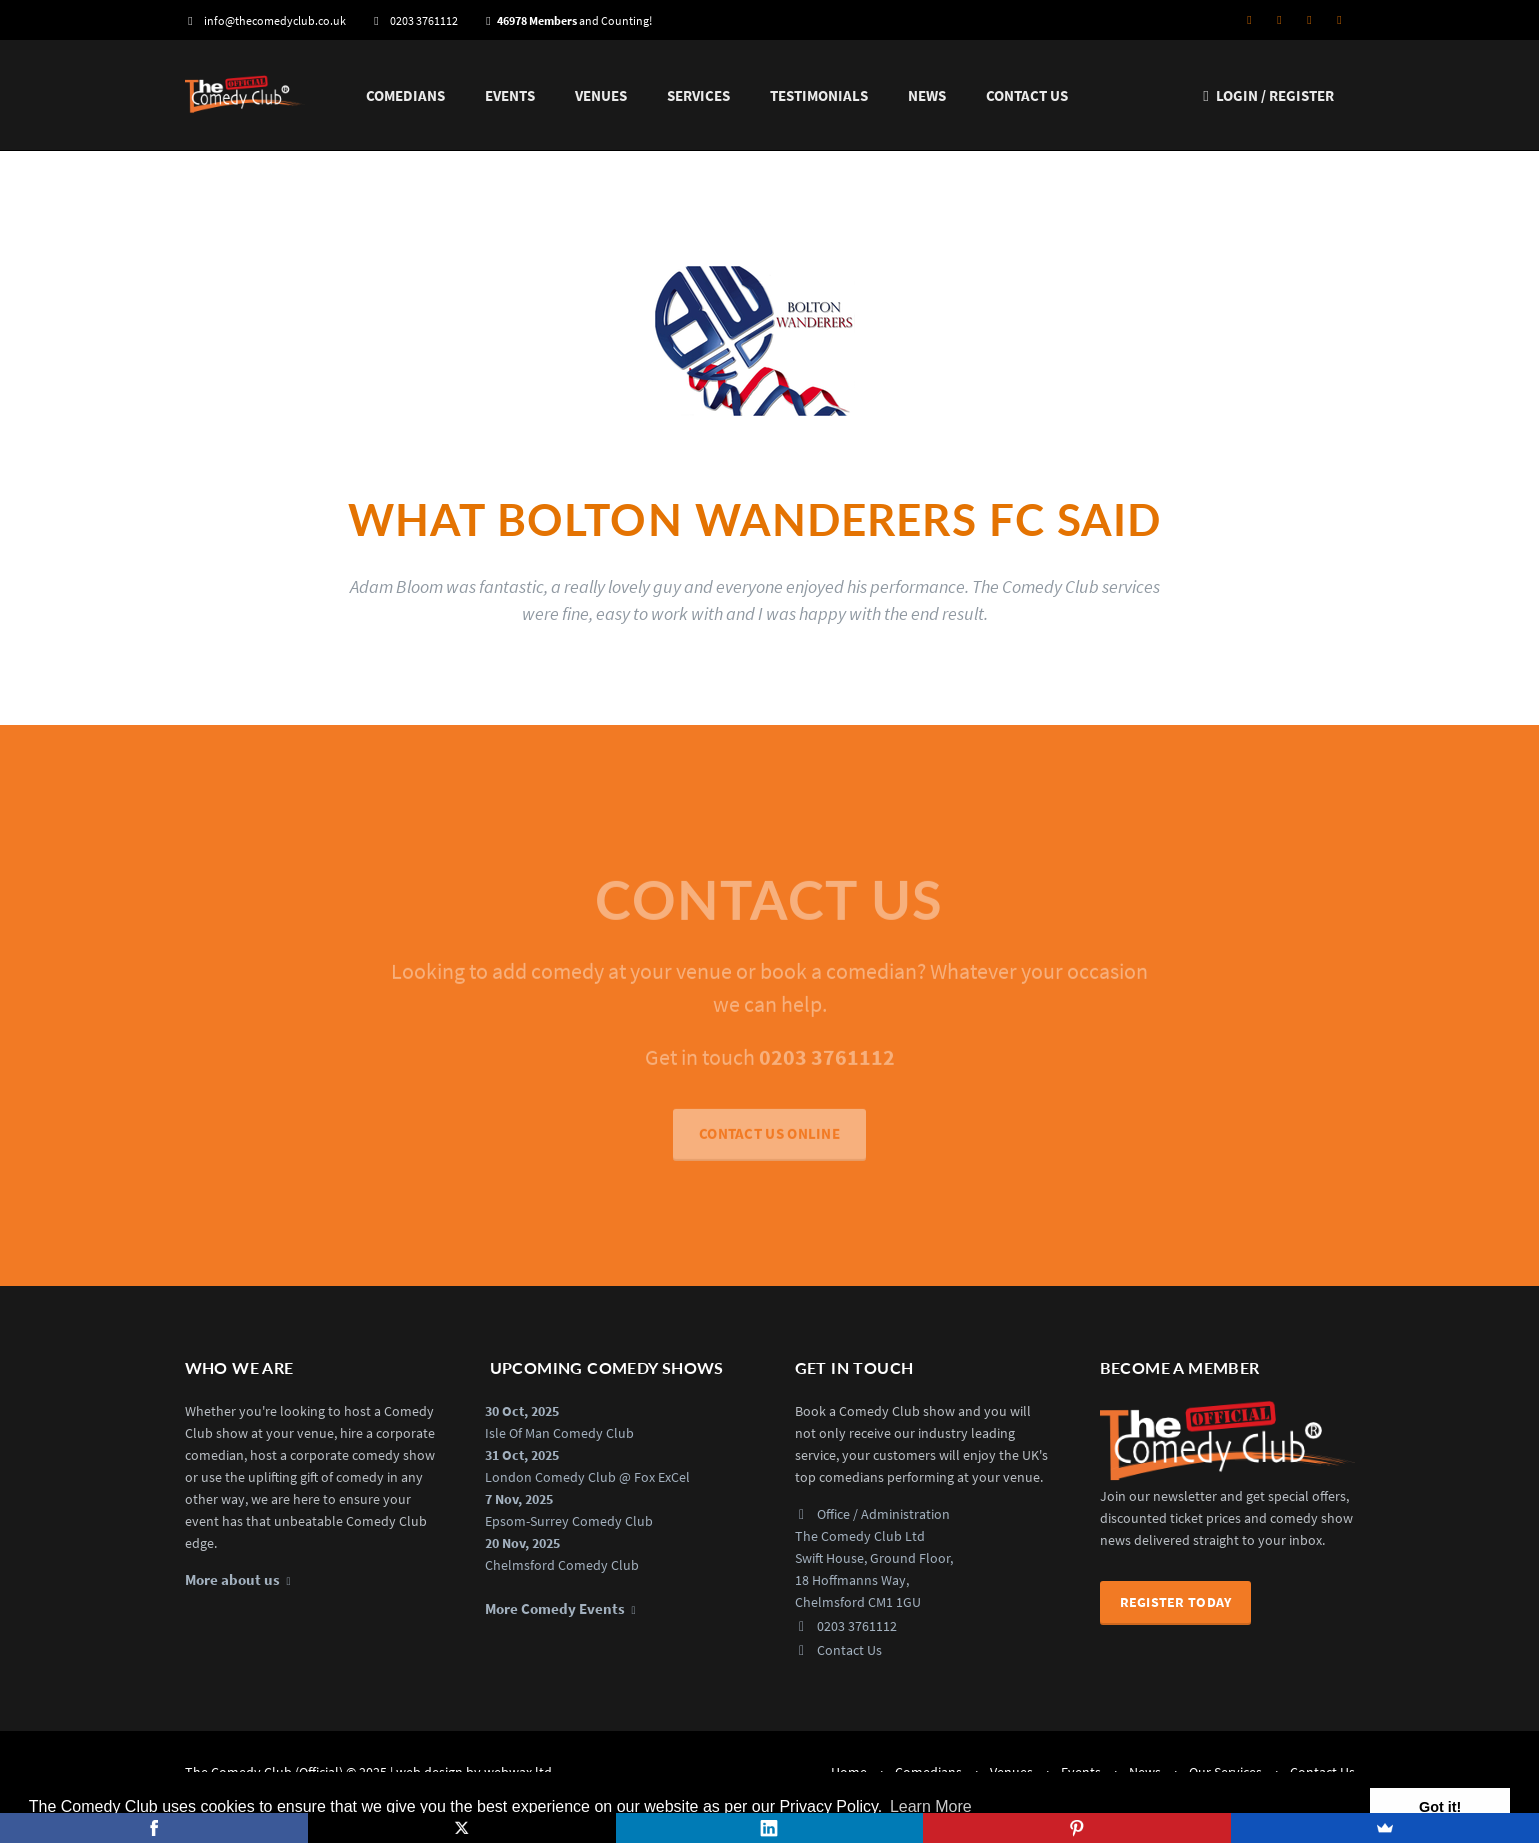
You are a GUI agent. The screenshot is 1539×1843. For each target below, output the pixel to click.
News (927, 95)
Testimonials (819, 95)
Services (698, 95)
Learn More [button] (931, 1806)
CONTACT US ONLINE (769, 1140)
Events (510, 95)
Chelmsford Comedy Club (562, 1565)
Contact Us (1027, 95)
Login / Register (1266, 95)
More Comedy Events (555, 1609)
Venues (601, 95)
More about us (232, 1580)
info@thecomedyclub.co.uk (265, 20)
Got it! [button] (1440, 1807)
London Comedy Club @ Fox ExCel (587, 1477)
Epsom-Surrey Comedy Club (569, 1521)
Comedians (405, 95)
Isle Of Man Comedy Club (559, 1433)
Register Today (1176, 1602)
